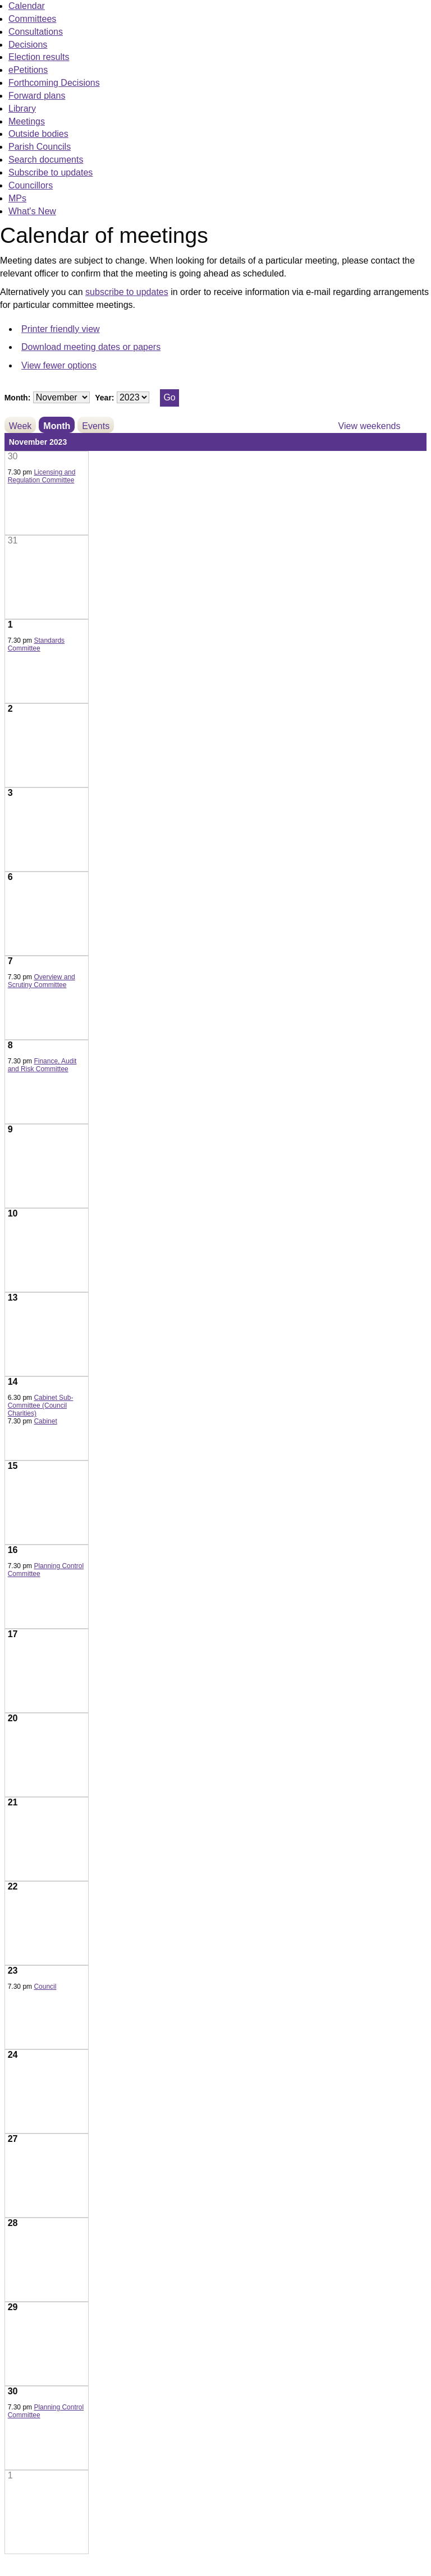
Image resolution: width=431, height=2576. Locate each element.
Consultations (35, 31)
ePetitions (28, 70)
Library (22, 108)
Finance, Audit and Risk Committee (42, 1065)
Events (95, 426)
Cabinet (45, 1421)
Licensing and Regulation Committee (42, 476)
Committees (32, 19)
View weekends (369, 426)
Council (45, 1986)
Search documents (45, 159)
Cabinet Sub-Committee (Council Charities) (41, 1405)
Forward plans (36, 95)
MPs (17, 198)
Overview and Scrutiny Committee (41, 981)
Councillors (30, 185)
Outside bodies (38, 134)
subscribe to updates (126, 292)
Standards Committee (36, 644)
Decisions (27, 44)
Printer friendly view (60, 329)
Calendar (26, 6)
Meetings (26, 121)
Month (56, 426)
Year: (104, 397)
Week (20, 426)
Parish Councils (39, 146)
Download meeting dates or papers (91, 347)
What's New (32, 211)
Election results (39, 57)
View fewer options (59, 365)
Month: (17, 397)
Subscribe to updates (50, 172)
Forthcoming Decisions (54, 82)
